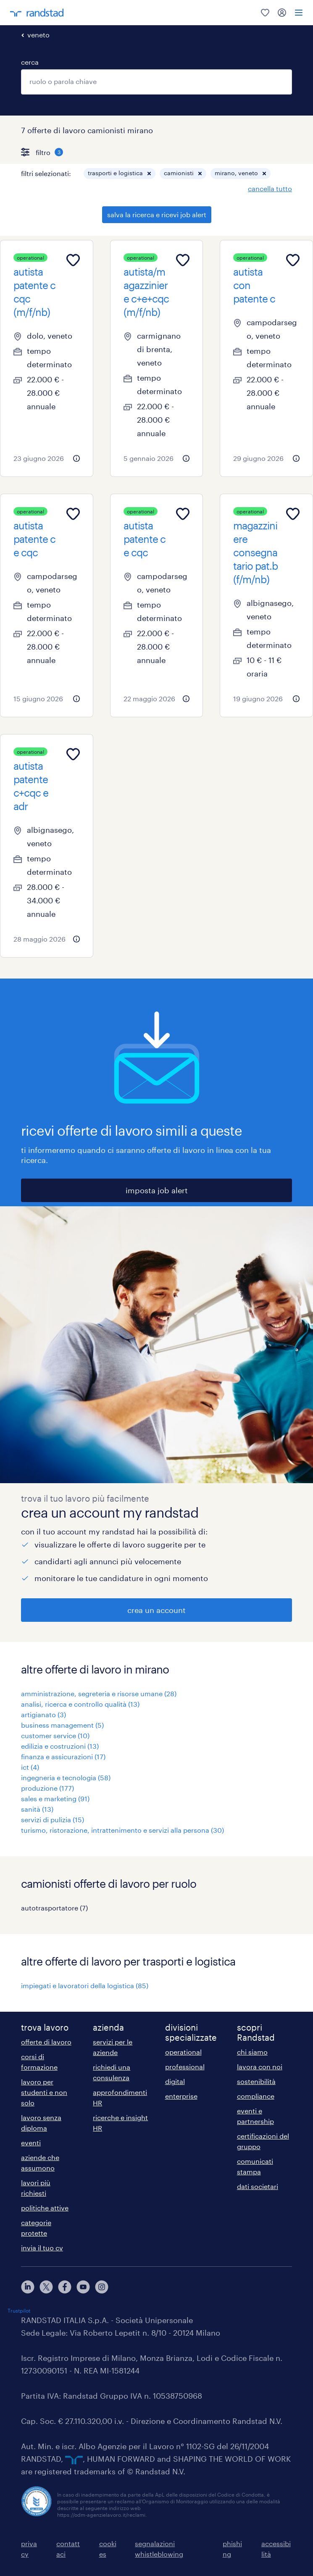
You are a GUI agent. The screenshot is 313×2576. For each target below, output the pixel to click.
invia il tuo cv (42, 2248)
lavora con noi (259, 2067)
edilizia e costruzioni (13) (60, 1746)
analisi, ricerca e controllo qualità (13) (80, 1704)
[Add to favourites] (73, 260)
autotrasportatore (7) (54, 1908)
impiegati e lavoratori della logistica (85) (84, 1985)
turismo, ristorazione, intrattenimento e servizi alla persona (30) (122, 1830)
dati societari (257, 2186)
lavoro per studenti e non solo (44, 2092)
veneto (38, 35)
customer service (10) (55, 1735)
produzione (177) (47, 1788)
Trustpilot (19, 2310)
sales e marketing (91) (55, 1798)
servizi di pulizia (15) (52, 1819)
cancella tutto (270, 188)
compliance (255, 2096)
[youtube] (83, 2287)
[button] (149, 173)
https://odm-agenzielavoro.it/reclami (101, 2515)
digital (175, 2081)
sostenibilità (256, 2081)
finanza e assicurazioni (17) (63, 1756)
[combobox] (156, 82)
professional (185, 2067)
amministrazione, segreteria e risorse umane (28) (98, 1693)
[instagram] (101, 2287)
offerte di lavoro (46, 2042)
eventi (31, 2143)
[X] (46, 2287)
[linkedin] (27, 2287)
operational (183, 2052)
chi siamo (252, 2052)
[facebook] (64, 2287)
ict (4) (30, 1767)
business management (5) (62, 1725)
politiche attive (44, 2208)
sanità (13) (37, 1809)
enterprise (181, 2096)
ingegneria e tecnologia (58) (65, 1777)
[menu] (298, 12)
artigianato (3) (43, 1714)
